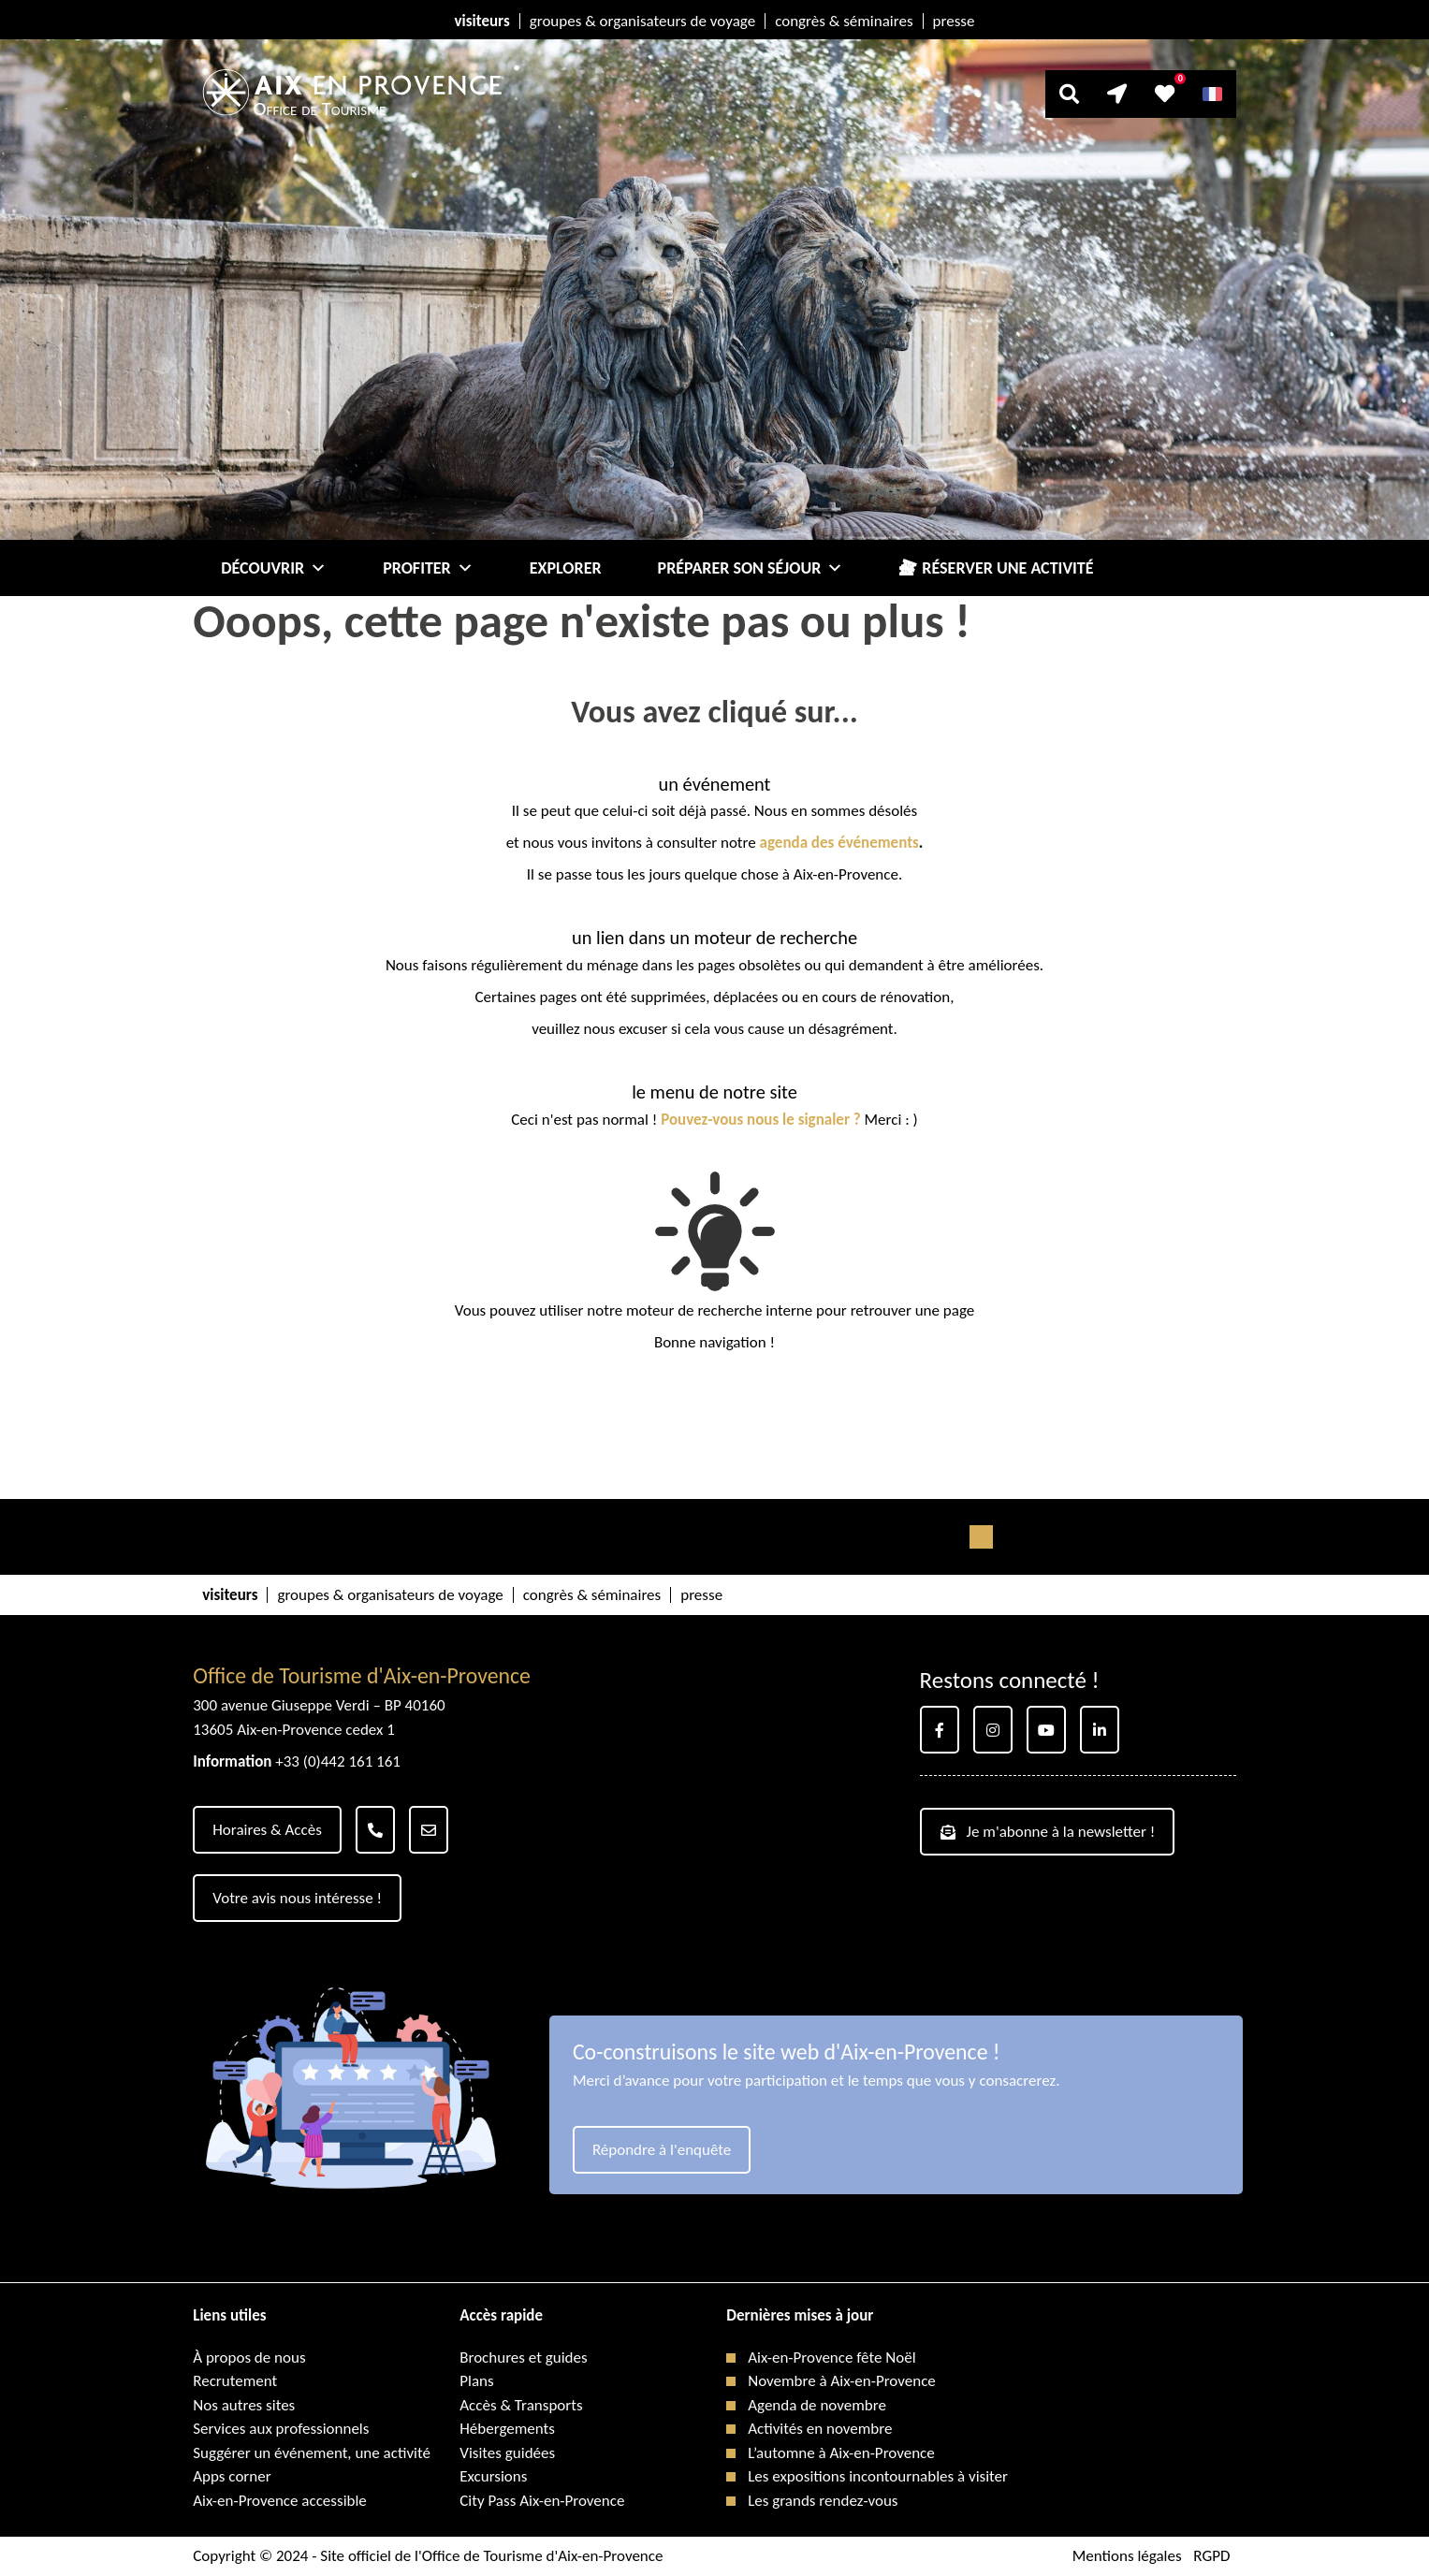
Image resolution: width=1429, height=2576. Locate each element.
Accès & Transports (520, 2405)
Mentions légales (1127, 2556)
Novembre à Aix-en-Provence (842, 2381)
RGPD (1211, 2556)
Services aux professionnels (281, 2428)
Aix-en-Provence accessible (280, 2501)
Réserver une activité (1007, 568)
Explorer (566, 568)
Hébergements (507, 2428)
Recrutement (235, 2381)
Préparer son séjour (751, 568)
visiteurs (482, 21)
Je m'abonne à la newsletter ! (1048, 1831)
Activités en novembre (820, 2428)
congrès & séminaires (843, 21)
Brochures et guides (523, 2357)
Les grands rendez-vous (822, 2501)
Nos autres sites (244, 2405)
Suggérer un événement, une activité (311, 2453)
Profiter (428, 568)
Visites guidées (507, 2453)
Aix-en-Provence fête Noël (831, 2357)
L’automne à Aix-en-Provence (841, 2453)
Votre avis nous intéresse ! (297, 1898)
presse (954, 21)
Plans (476, 2381)
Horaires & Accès (267, 1830)
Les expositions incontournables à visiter (878, 2476)
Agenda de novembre (817, 2405)
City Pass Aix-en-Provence (541, 2501)
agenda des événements (839, 842)
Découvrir (274, 568)
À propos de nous (249, 2357)
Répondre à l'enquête (661, 2150)
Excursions (493, 2476)
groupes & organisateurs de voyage (642, 21)
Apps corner (231, 2476)
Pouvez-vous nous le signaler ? (761, 1119)
